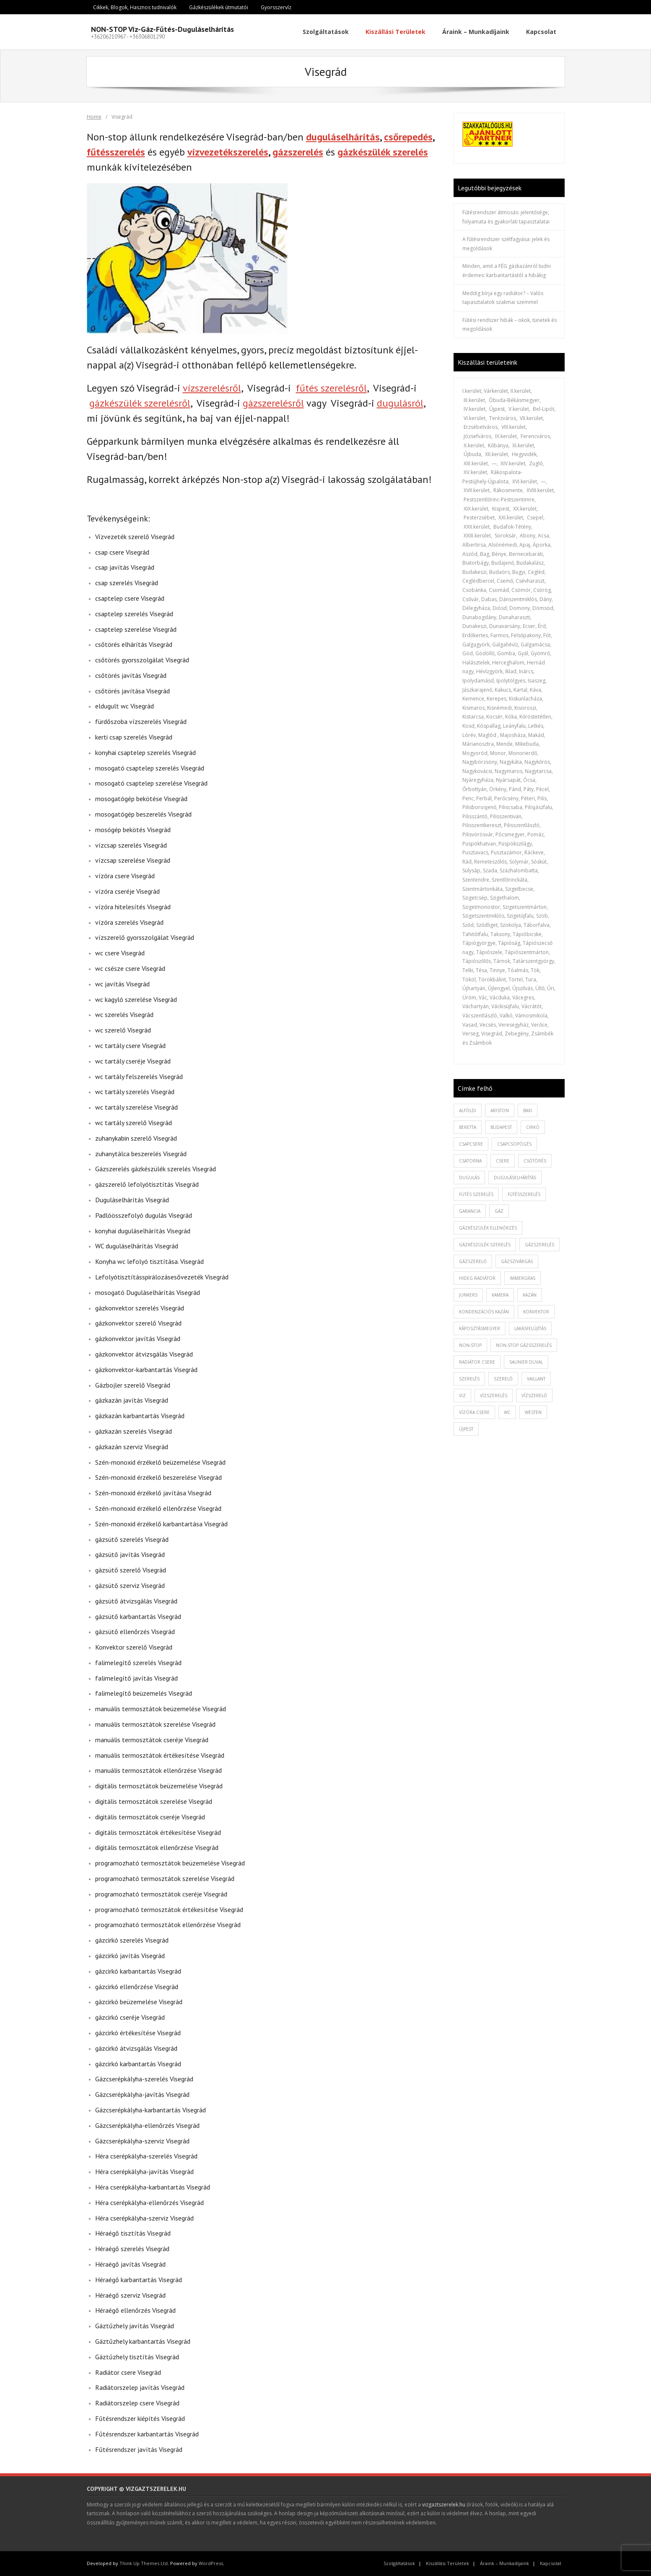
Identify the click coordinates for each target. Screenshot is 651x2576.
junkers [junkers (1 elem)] (468, 1295)
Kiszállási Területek (447, 2563)
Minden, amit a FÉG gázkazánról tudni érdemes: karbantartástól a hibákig (506, 270)
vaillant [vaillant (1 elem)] (536, 1379)
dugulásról (400, 403)
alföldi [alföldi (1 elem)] (467, 1110)
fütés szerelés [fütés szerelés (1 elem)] (476, 1194)
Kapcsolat (550, 2563)
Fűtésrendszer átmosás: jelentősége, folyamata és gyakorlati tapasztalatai (506, 217)
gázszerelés (297, 151)
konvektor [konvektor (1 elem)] (536, 1312)
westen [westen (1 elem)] (533, 1412)
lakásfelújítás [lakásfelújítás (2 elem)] (530, 1328)
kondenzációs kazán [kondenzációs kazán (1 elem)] (484, 1312)
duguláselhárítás (343, 136)
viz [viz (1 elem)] (462, 1395)
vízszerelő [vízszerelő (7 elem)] (534, 1395)
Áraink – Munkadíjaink (504, 2563)
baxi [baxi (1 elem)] (527, 1110)
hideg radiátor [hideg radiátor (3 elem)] (477, 1278)
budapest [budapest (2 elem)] (501, 1127)
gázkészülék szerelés (382, 151)
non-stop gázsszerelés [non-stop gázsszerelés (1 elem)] (524, 1345)
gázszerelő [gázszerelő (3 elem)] (473, 1261)
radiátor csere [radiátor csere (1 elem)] (477, 1362)
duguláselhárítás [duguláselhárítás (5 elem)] (515, 1177)
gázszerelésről (273, 403)
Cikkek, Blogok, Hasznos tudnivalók (134, 7)
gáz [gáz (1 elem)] (499, 1211)
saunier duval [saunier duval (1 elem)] (526, 1362)
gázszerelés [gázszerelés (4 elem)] (539, 1245)
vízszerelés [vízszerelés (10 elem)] (493, 1395)
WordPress (211, 2563)
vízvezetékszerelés (227, 151)
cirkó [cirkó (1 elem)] (532, 1127)
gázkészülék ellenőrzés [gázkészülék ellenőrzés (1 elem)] (488, 1228)
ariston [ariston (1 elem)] (499, 1110)
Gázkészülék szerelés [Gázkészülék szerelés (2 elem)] (485, 1245)
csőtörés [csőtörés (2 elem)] (535, 1161)
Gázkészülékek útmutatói (218, 7)
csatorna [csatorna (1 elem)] (470, 1161)
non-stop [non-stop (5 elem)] (470, 1345)
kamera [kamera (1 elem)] (500, 1295)
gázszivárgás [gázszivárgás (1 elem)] (517, 1261)
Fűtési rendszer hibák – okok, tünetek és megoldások (509, 324)
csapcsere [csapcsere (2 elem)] (471, 1144)
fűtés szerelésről (331, 387)
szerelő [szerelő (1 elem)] (503, 1379)
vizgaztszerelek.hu (443, 2504)
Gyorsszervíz (276, 7)
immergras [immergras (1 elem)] (522, 1278)
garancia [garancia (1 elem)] (469, 1211)
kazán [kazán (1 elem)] (530, 1295)
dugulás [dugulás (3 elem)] (469, 1177)
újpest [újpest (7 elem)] (466, 1429)
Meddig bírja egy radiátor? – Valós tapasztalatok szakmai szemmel (502, 298)
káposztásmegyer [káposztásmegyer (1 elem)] (479, 1328)
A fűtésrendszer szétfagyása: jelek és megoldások (506, 244)
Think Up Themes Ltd (143, 2563)
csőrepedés (408, 136)
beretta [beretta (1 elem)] (467, 1127)
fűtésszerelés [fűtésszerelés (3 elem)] (524, 1194)
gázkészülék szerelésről (139, 403)
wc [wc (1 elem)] (507, 1412)
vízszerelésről (212, 387)
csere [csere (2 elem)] (502, 1161)
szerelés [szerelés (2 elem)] (469, 1379)
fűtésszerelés (116, 151)
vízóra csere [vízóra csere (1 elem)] (474, 1412)
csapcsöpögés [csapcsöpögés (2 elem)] (514, 1144)
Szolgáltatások (399, 2563)
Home (94, 116)
